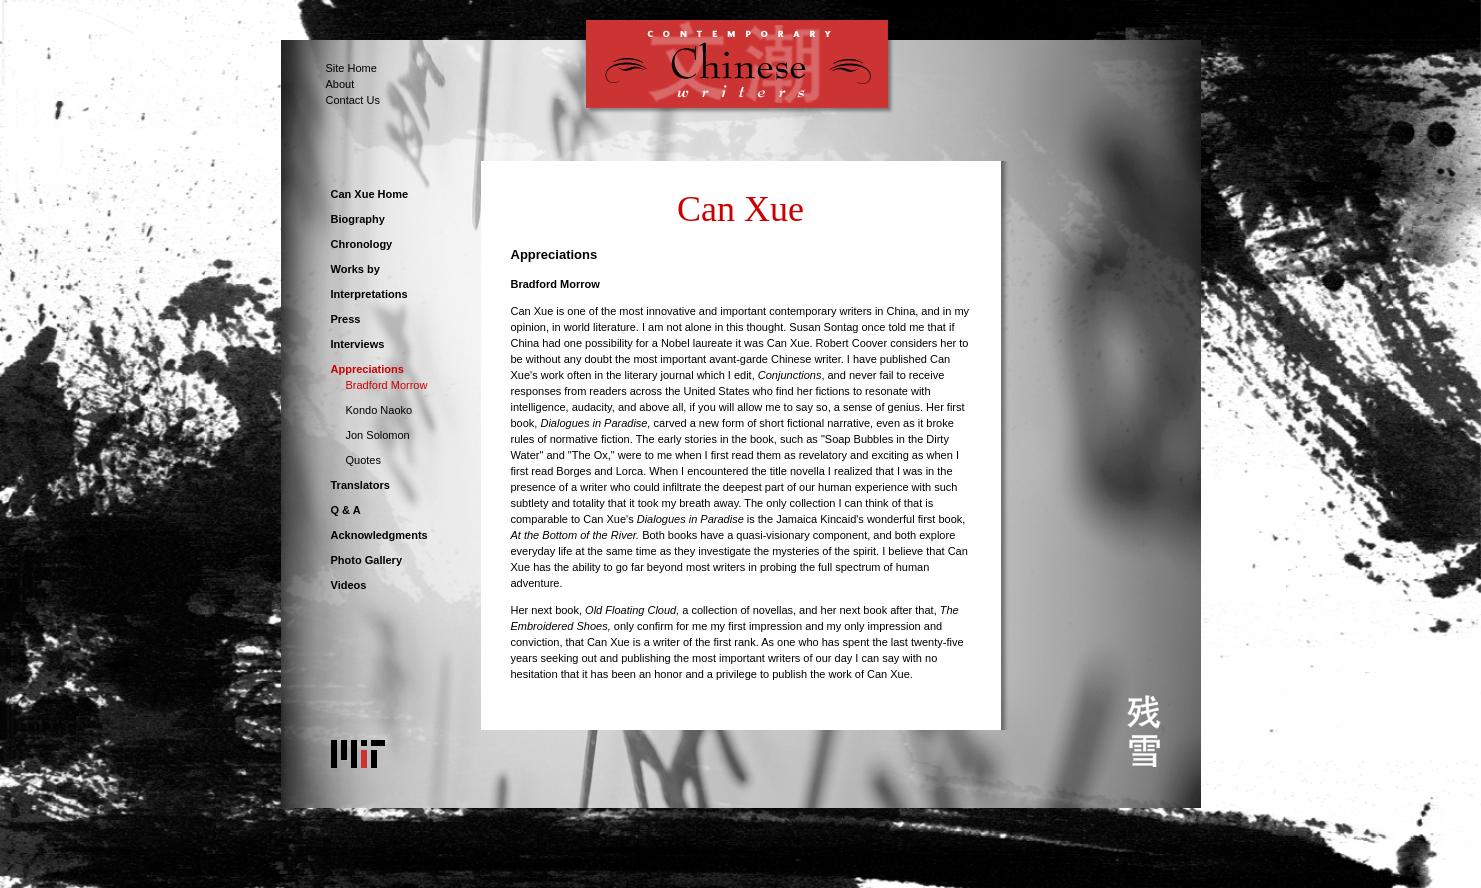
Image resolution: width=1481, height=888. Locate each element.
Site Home (351, 68)
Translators (360, 485)
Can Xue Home (370, 194)
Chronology (362, 244)
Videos (349, 585)
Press (346, 319)
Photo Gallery (367, 560)
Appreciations (367, 369)
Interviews (358, 344)
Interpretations (369, 294)
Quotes (363, 460)
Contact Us (353, 100)
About (340, 84)
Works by (355, 269)
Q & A (346, 510)
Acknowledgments (379, 535)
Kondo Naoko (379, 410)
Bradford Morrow (387, 385)
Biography (358, 219)
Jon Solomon (378, 435)
